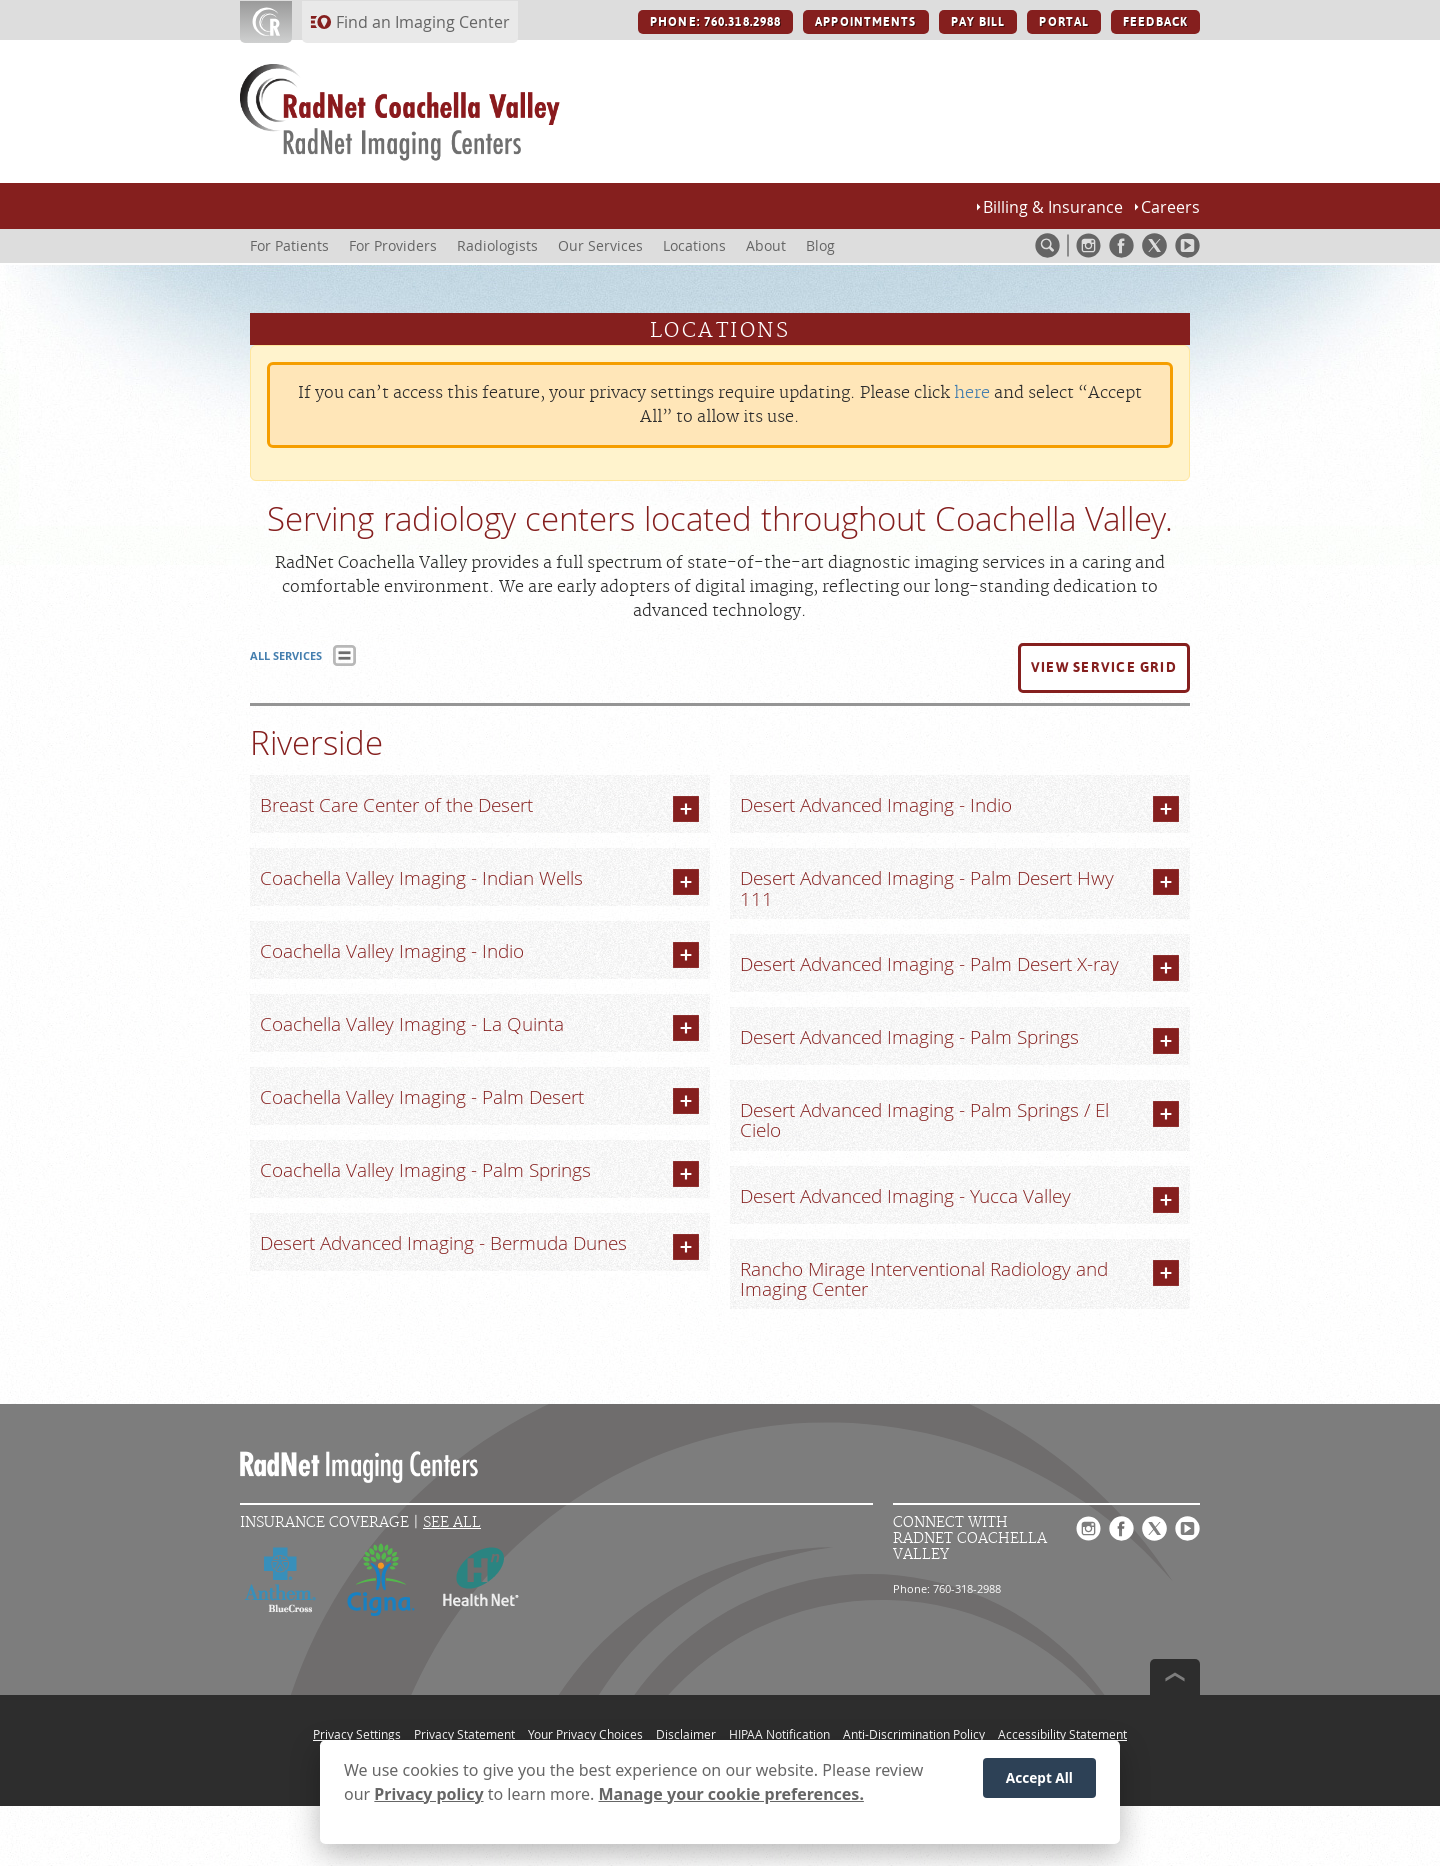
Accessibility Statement (1062, 1734)
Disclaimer (686, 1734)
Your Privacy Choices (585, 1734)
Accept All (1039, 1777)
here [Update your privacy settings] (972, 393)
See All (452, 1522)
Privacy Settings (357, 1734)
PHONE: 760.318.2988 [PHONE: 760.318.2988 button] (715, 22)
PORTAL (1064, 22)
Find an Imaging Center (423, 22)
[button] (1104, 668)
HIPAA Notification (779, 1734)
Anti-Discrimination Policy (914, 1734)
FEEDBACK (1155, 22)
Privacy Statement (464, 1734)
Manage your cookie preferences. (731, 1794)
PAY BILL (978, 22)
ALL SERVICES (286, 655)
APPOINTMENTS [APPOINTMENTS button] (865, 22)
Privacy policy (428, 1794)
